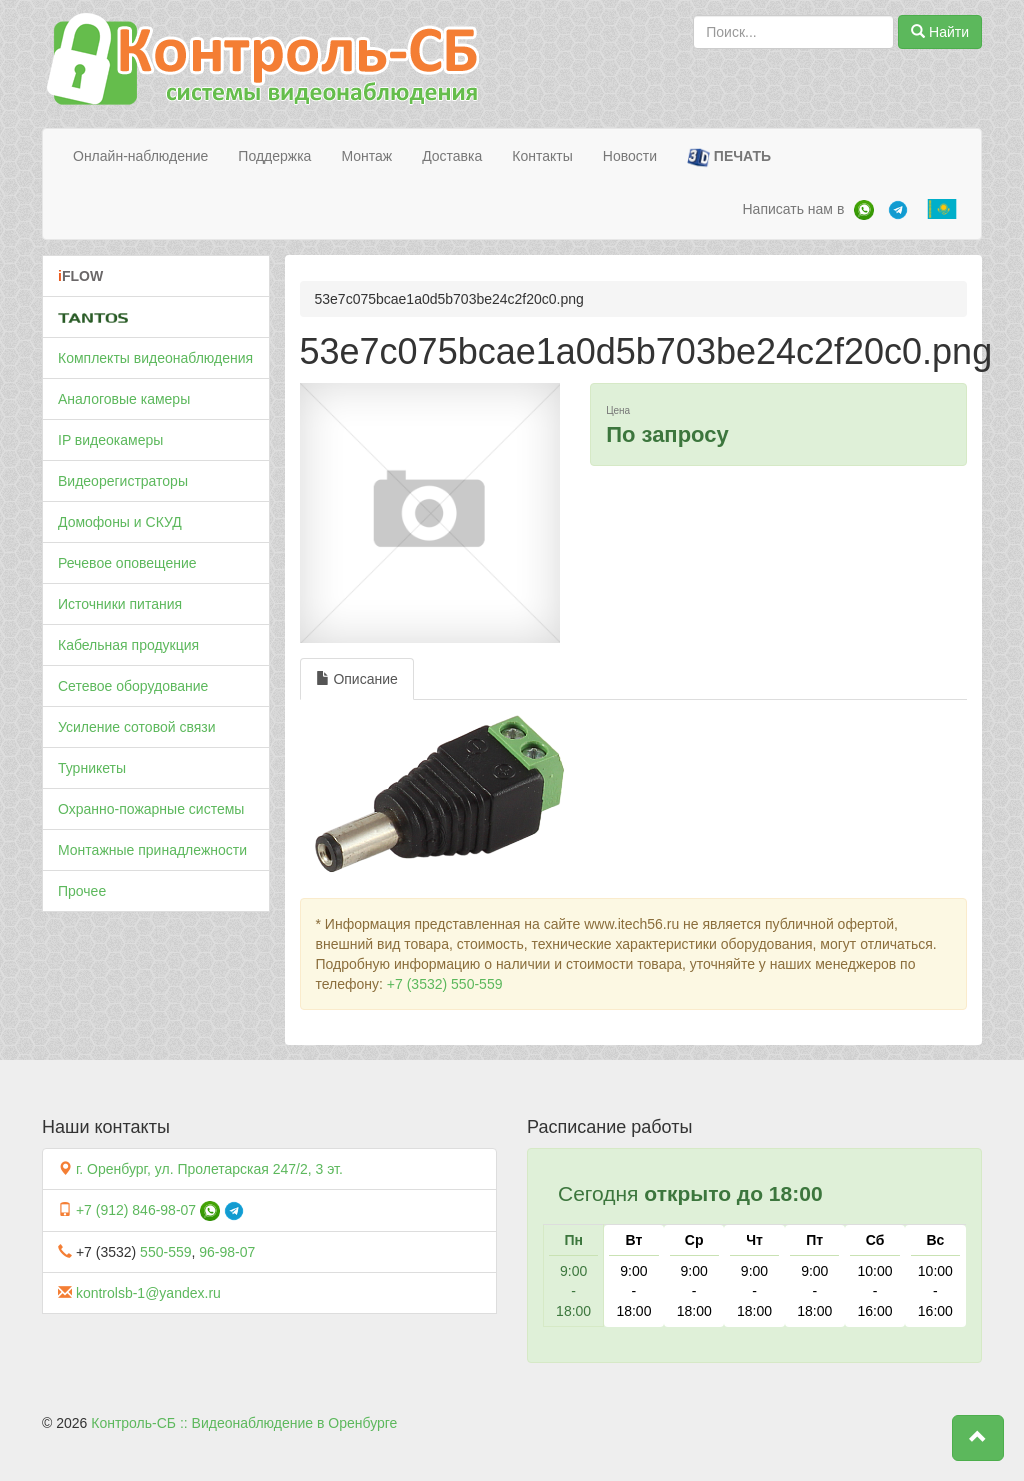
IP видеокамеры (110, 440)
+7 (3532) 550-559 (445, 984)
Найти (940, 32)
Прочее (82, 891)
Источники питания (120, 604)
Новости (630, 156)
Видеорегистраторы (123, 481)
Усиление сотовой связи (137, 727)
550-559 (165, 1252)
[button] (978, 1438)
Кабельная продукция (128, 645)
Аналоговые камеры (124, 399)
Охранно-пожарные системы (151, 809)
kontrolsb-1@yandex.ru (148, 1293)
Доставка (452, 156)
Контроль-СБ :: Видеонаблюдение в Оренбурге (244, 1423)
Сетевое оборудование (133, 686)
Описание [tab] (357, 679)
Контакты (542, 156)
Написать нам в (793, 209)
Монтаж (366, 156)
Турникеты (92, 768)
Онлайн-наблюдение (140, 156)
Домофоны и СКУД (120, 522)
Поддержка (274, 156)
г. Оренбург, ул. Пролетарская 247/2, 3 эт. (209, 1169)
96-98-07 (227, 1252)
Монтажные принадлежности (152, 850)
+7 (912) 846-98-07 (136, 1210)
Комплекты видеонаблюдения (155, 358)
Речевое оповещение (127, 563)
